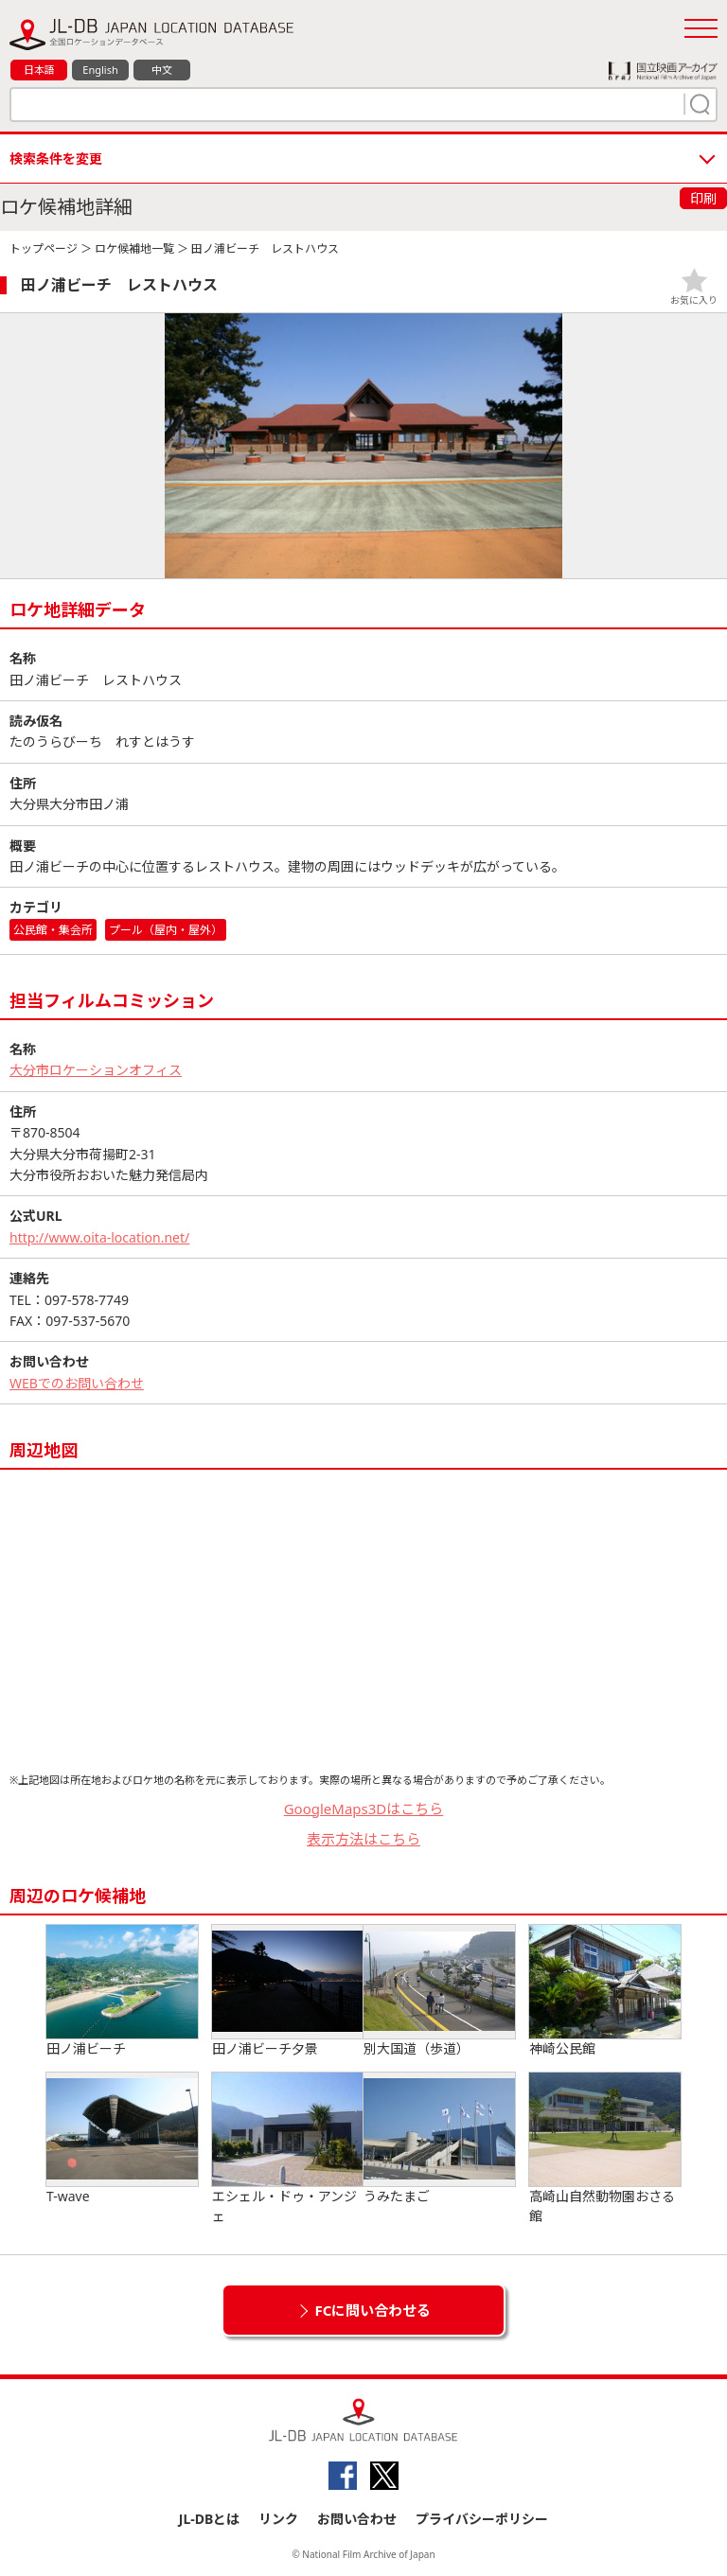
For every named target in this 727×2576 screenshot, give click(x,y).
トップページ (43, 248)
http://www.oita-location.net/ (99, 1237)
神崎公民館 (605, 1991)
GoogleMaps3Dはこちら (364, 1808)
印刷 (703, 198)
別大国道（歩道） (439, 1991)
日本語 (39, 69)
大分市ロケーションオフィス (95, 1070)
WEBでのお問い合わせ (76, 1383)
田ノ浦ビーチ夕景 (288, 1991)
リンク (278, 2519)
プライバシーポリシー (482, 2519)
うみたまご (439, 2139)
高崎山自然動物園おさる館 (605, 2149)
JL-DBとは (209, 2519)
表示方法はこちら (363, 1838)
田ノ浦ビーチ (122, 1991)
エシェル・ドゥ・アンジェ (288, 2149)
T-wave (122, 2139)
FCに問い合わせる (373, 2310)
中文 (161, 69)
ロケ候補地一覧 (134, 248)
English (99, 69)
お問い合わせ (357, 2519)
